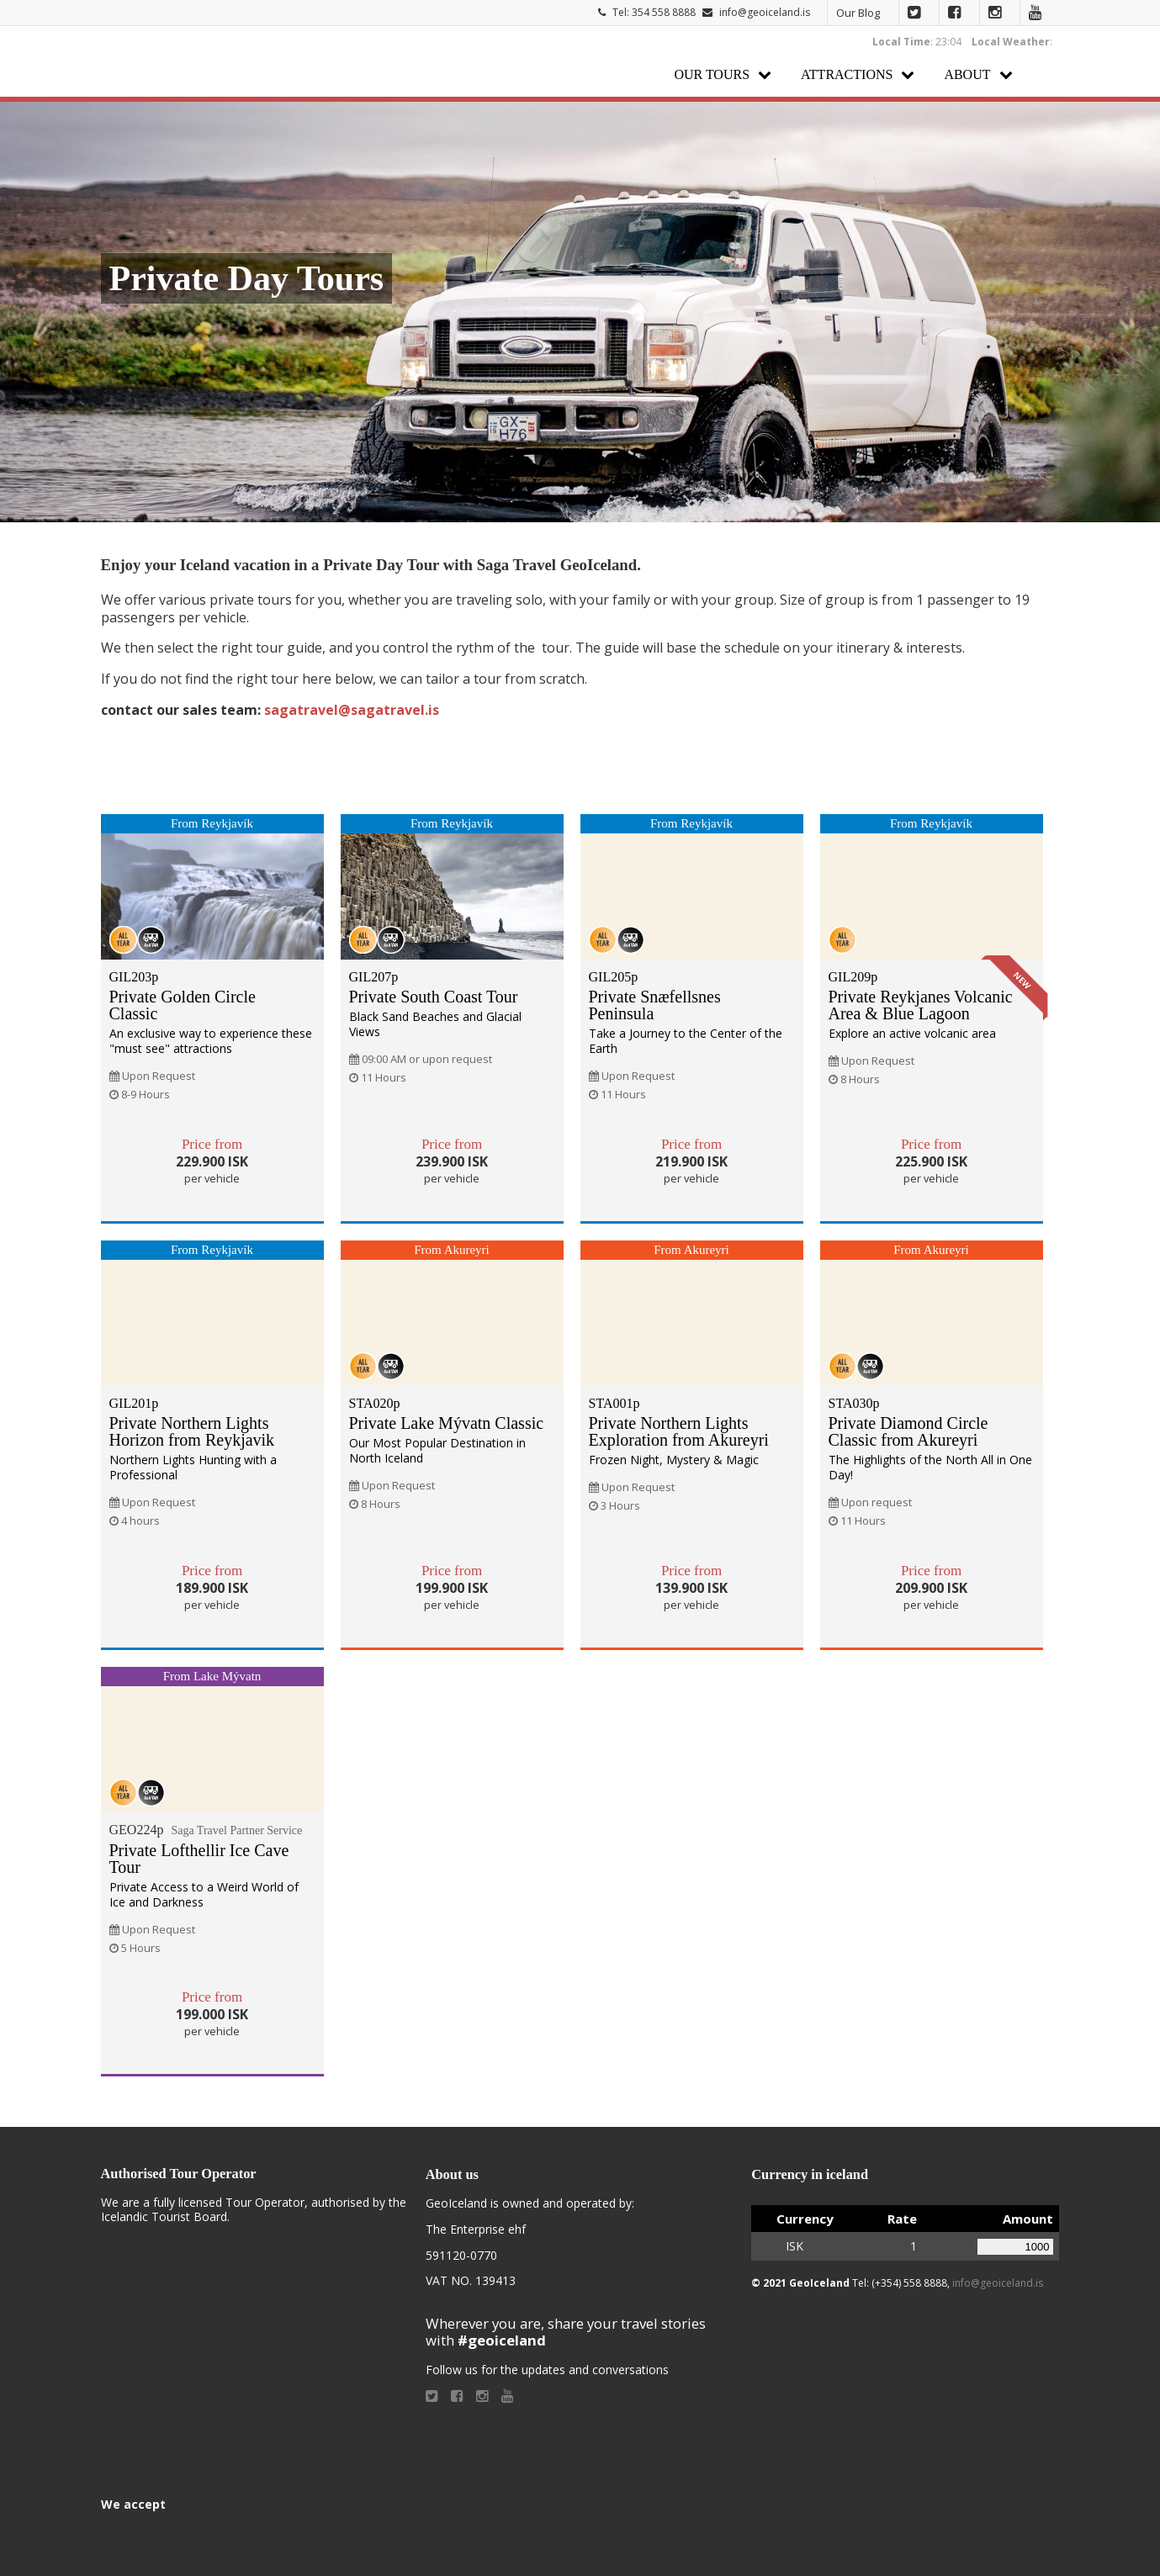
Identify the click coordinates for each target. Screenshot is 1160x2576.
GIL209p (853, 977)
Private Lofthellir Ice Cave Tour (199, 1858)
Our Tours (711, 74)
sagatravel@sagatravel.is (351, 710)
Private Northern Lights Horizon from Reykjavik (192, 1431)
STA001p (614, 1403)
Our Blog (858, 12)
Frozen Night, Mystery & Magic (674, 1460)
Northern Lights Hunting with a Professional (193, 1467)
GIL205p (613, 977)
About (967, 74)
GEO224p (206, 1829)
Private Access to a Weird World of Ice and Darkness (204, 1894)
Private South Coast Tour (433, 996)
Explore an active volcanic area (912, 1033)
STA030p (854, 1403)
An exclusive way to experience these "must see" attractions (210, 1040)
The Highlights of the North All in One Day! (930, 1467)
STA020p (374, 1403)
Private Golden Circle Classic (182, 1005)
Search (1042, 74)
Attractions (847, 74)
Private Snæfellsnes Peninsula (655, 1005)
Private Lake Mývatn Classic (446, 1423)
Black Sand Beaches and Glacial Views (435, 1023)
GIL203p (134, 977)
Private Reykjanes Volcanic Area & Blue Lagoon (921, 1005)
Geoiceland (176, 62)
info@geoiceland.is (764, 12)
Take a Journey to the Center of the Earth (685, 1040)
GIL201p (134, 1403)
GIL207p (374, 977)
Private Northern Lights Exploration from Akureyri (679, 1431)
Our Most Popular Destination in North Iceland (437, 1450)
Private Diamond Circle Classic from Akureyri (908, 1431)
